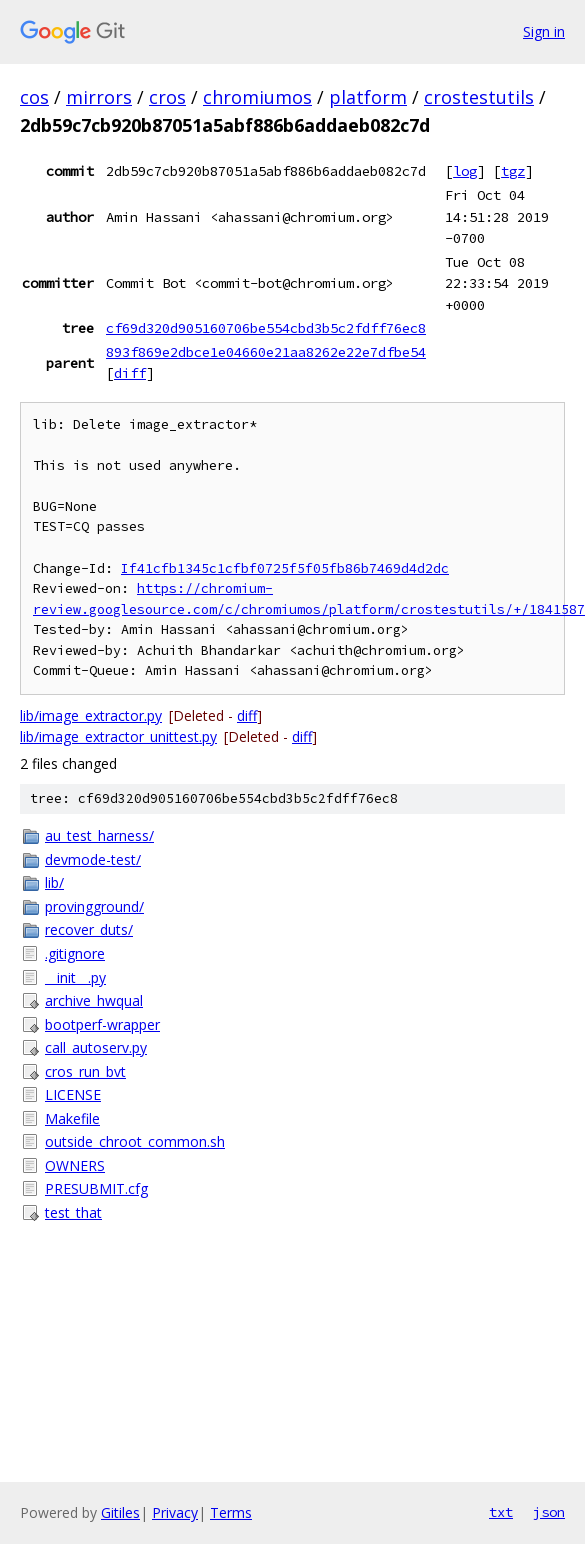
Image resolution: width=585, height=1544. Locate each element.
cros (167, 97)
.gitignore (75, 953)
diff (130, 373)
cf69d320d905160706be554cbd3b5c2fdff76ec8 (266, 328)
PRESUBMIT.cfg (96, 1188)
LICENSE (73, 1094)
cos (34, 97)
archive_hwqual (94, 1000)
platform (368, 97)
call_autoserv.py (96, 1047)
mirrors (99, 97)
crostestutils (479, 97)
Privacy (175, 1512)
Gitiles (120, 1512)
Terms (231, 1512)
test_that (73, 1212)
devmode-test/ (93, 859)
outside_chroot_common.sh (135, 1141)
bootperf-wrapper (102, 1024)
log (465, 171)
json (549, 1512)
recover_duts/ (89, 929)
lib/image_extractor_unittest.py (118, 736)
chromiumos (257, 97)
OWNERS (75, 1165)
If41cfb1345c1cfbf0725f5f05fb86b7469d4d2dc (285, 568)
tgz (513, 171)
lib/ (54, 882)
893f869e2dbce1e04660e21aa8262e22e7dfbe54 (266, 352)
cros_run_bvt (85, 1071)
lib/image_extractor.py (91, 715)
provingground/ (94, 906)
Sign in (544, 31)
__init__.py (75, 977)
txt (501, 1512)
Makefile (72, 1118)
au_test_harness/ (99, 835)
